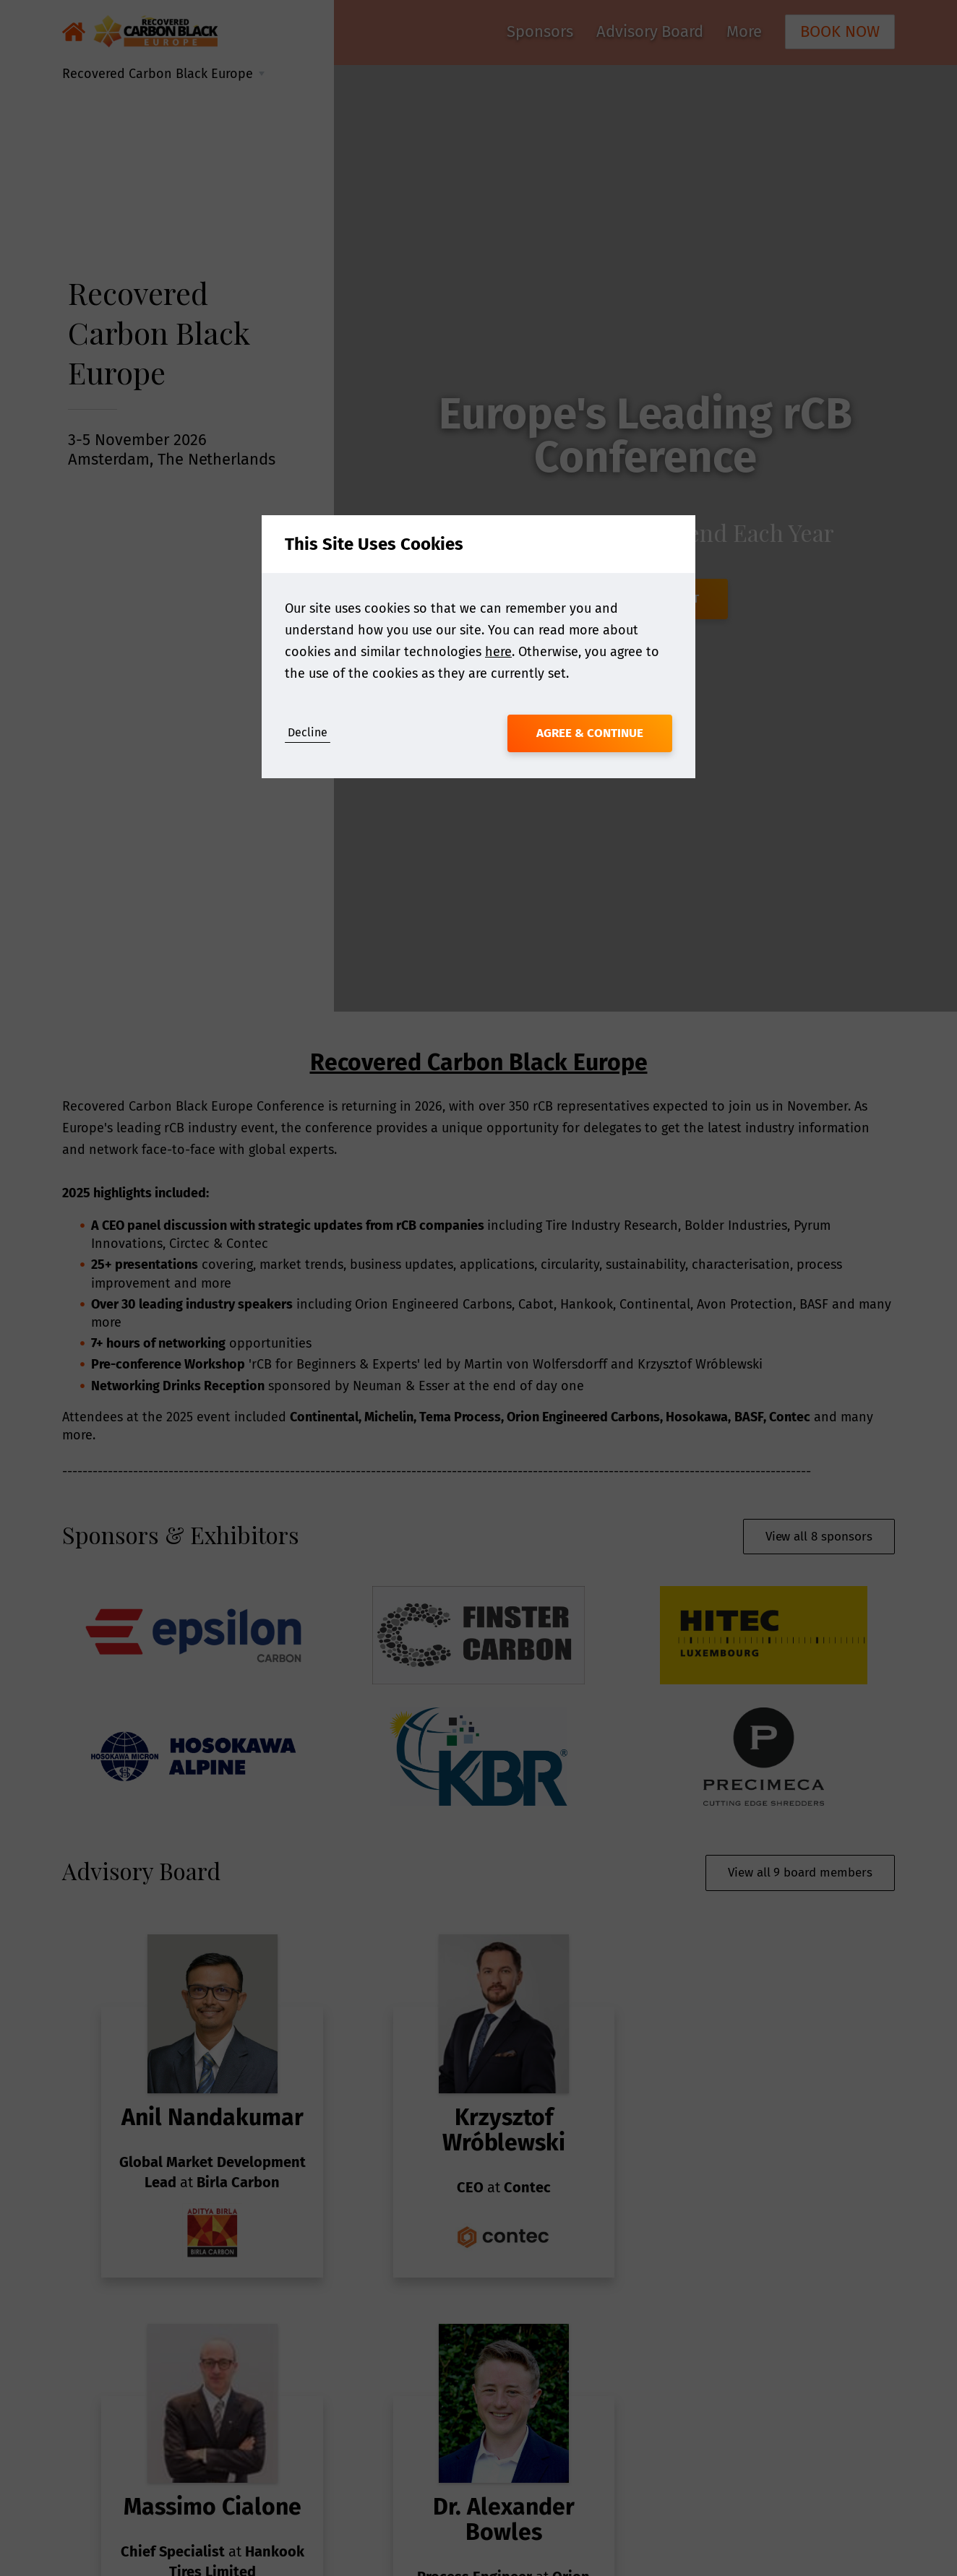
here (498, 652)
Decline (307, 732)
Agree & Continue (589, 733)
